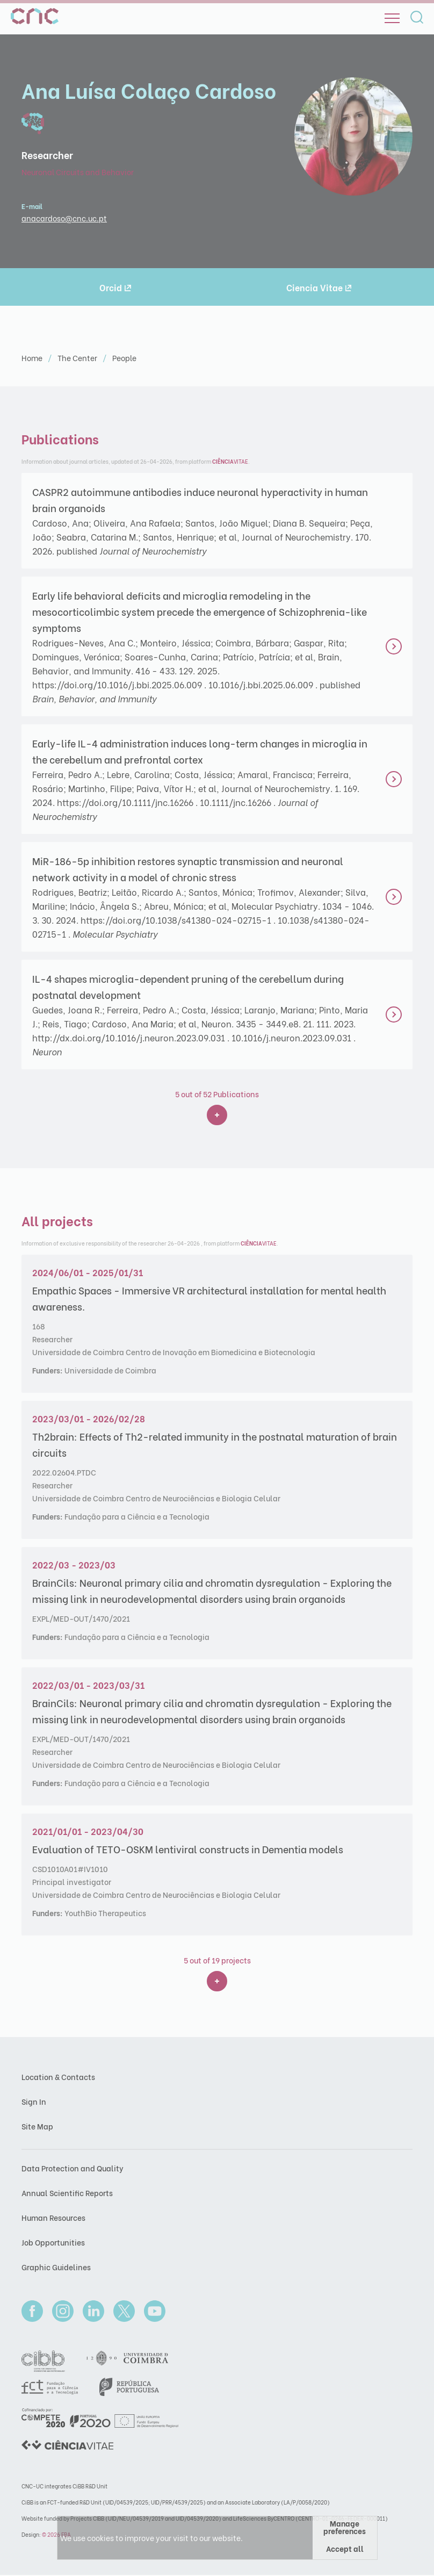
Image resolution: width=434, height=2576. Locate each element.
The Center (78, 357)
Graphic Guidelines (56, 2266)
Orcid (115, 287)
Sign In (33, 2101)
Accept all (345, 2548)
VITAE (230, 461)
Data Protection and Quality (72, 2168)
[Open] (392, 18)
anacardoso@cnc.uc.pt (64, 218)
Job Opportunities (53, 2242)
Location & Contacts (58, 2076)
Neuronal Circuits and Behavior (77, 171)
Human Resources (53, 2217)
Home (32, 357)
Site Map (37, 2126)
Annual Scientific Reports (67, 2192)
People (124, 357)
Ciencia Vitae (319, 287)
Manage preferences (344, 2526)
